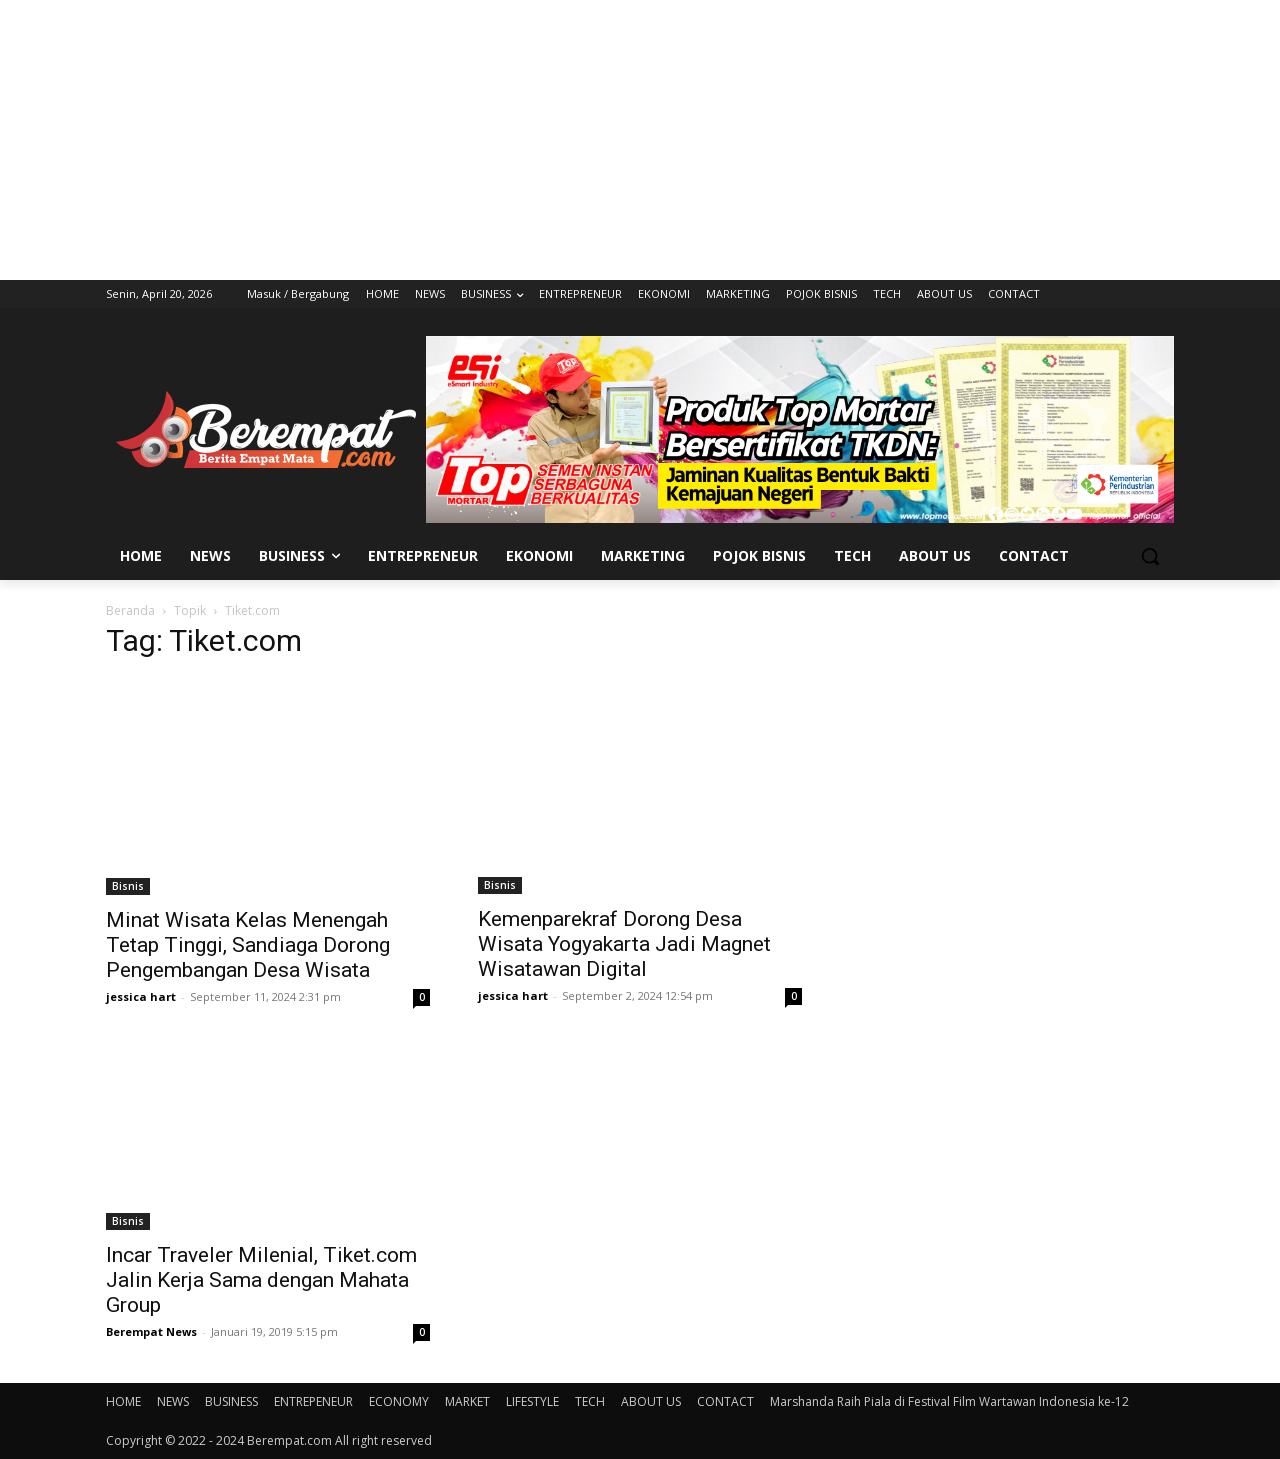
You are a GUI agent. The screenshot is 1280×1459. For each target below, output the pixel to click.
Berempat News (151, 1331)
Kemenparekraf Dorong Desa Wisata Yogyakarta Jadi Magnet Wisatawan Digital (624, 944)
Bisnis (128, 886)
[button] (1150, 556)
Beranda (130, 610)
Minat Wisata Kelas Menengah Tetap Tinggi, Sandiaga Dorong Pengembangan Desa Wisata (248, 945)
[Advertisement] (640, 140)
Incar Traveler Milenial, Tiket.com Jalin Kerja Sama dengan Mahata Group (261, 1280)
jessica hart (141, 996)
